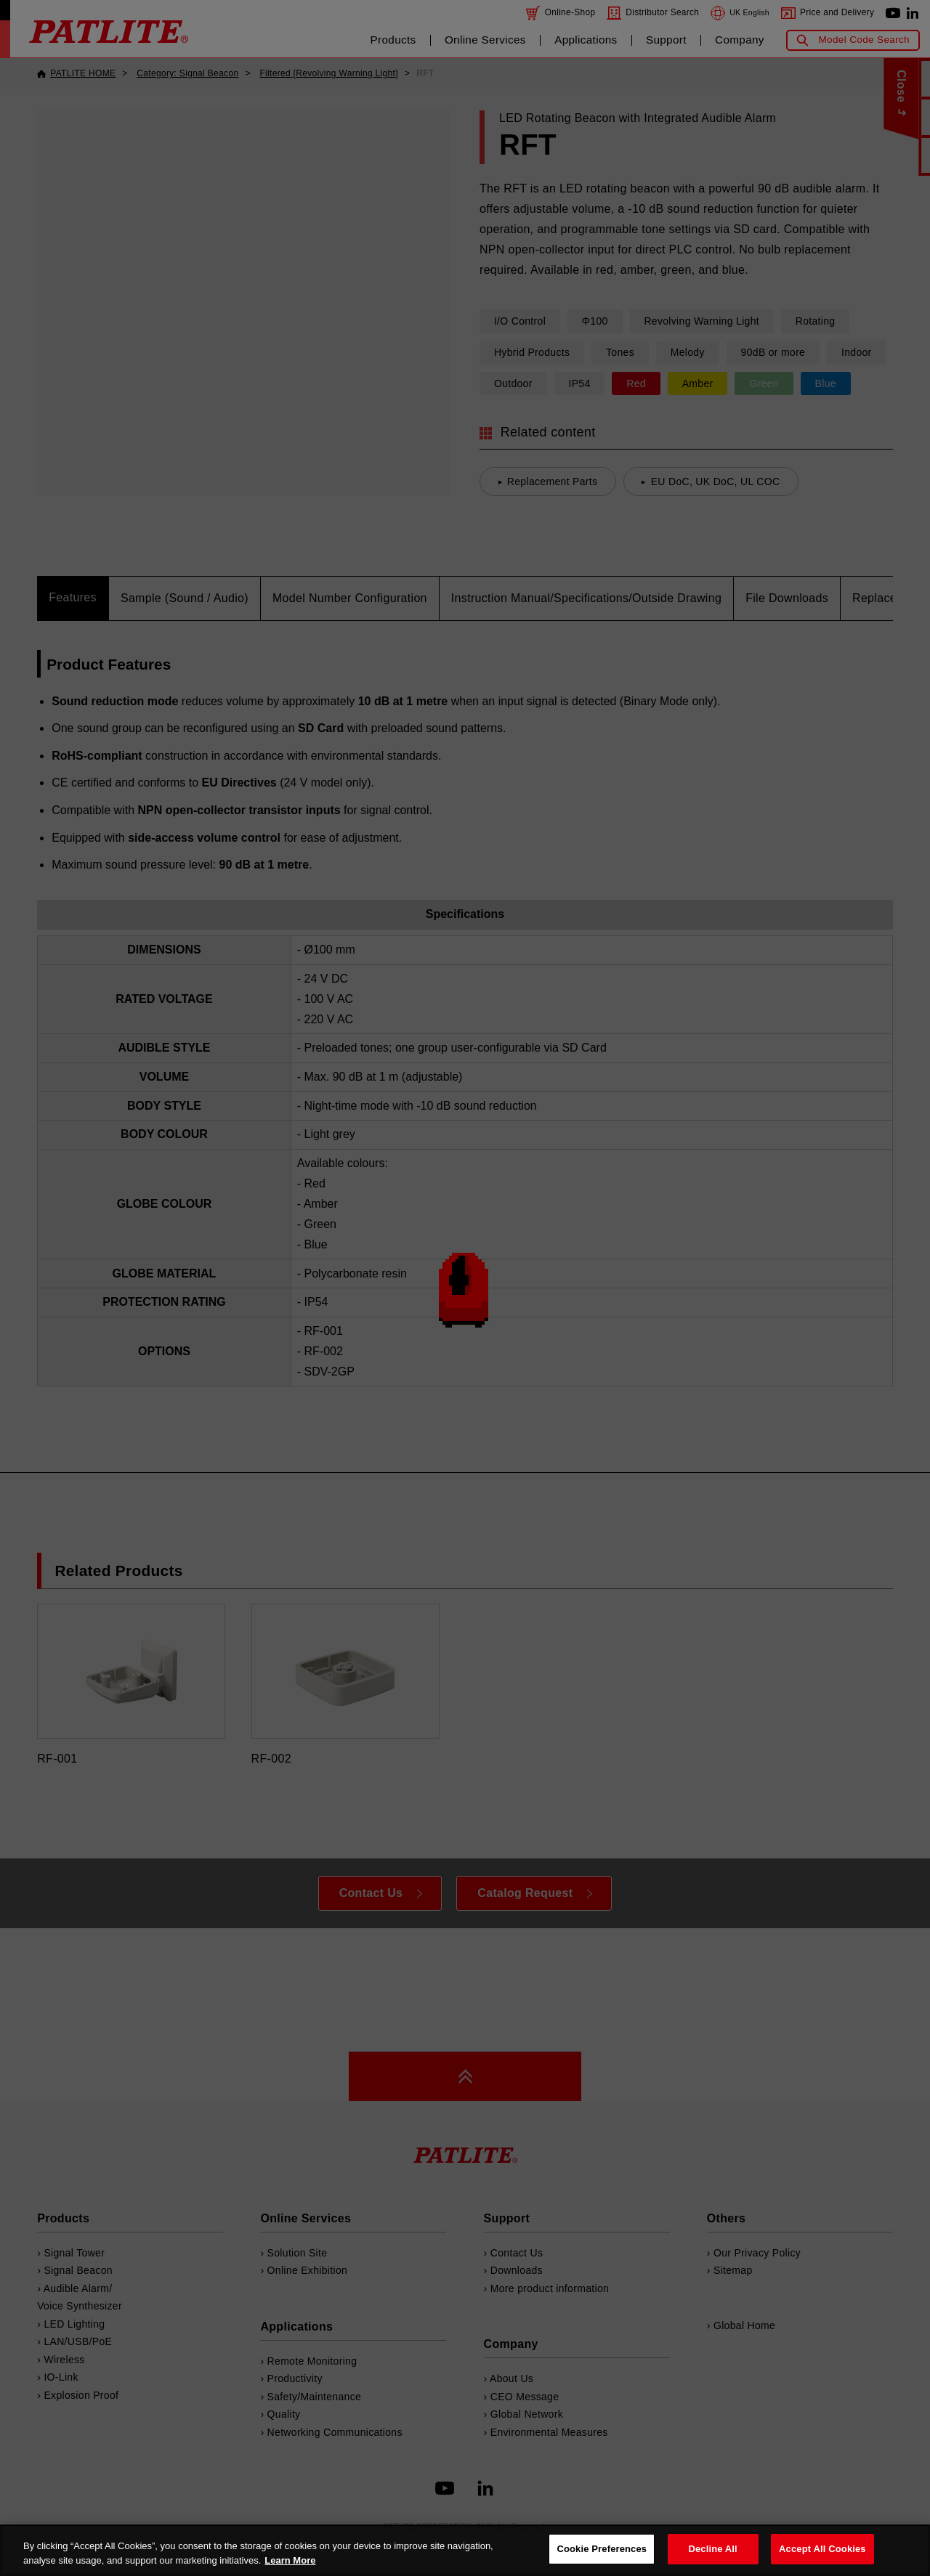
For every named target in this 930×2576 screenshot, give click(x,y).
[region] (465, 2550)
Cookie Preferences (602, 2548)
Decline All (712, 2548)
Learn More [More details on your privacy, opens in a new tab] (289, 2560)
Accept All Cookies (822, 2548)
